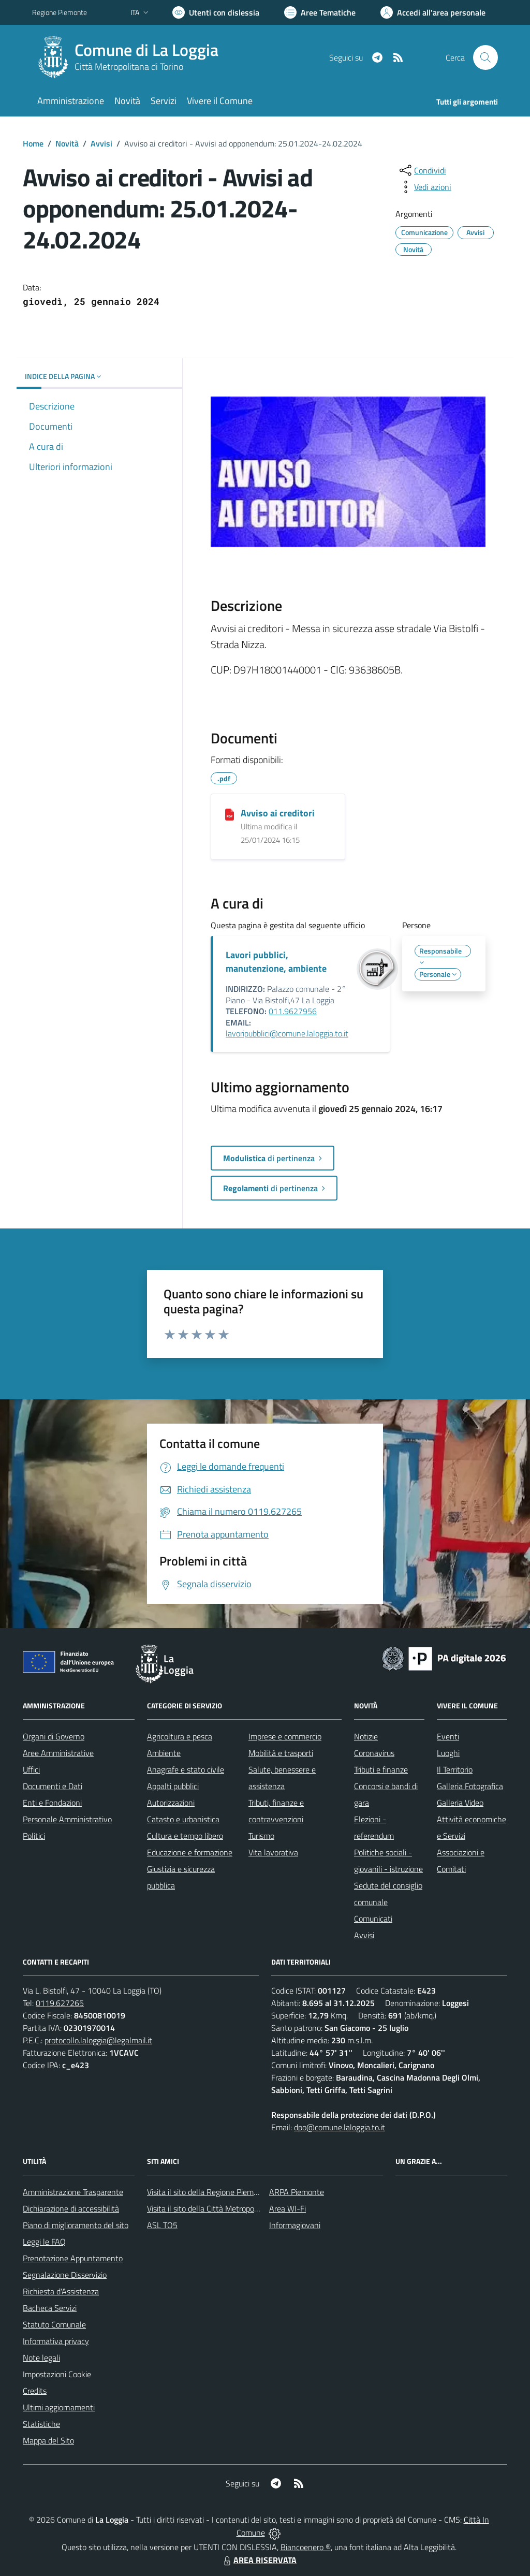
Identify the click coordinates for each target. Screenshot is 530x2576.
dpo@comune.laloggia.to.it (339, 2127)
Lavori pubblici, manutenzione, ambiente (276, 961)
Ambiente (164, 1753)
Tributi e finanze (381, 1769)
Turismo (261, 1835)
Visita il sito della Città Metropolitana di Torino (225, 2208)
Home (33, 143)
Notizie (366, 1736)
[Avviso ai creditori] (229, 814)
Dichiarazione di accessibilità (71, 2208)
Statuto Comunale (54, 2324)
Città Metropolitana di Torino (129, 67)
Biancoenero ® (306, 2547)
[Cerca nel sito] (485, 57)
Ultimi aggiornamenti (59, 2407)
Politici (34, 1835)
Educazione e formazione (189, 1852)
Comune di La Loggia (146, 50)
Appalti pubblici (173, 1786)
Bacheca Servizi (50, 2308)
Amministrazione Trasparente (73, 2192)
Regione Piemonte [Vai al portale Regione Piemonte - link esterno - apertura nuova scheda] (59, 12)
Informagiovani (294, 2225)
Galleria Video (460, 1802)
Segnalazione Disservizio (65, 2274)
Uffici (31, 1769)
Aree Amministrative (58, 1753)
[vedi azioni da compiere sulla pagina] (424, 187)
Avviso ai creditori (278, 813)
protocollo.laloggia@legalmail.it (98, 2040)
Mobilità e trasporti (280, 1753)
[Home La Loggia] (131, 57)
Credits (35, 2390)
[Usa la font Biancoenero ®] (216, 12)
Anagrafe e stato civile (185, 1769)
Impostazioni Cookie (57, 2374)
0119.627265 (60, 2003)
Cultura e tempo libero (185, 1835)
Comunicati (373, 1918)
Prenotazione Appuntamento (73, 2258)
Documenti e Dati (52, 1786)
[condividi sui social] (421, 170)
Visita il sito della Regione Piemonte (208, 2192)
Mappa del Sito (48, 2440)
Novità (67, 143)
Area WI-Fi (287, 2208)
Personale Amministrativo (67, 1819)
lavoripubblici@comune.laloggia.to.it (287, 1033)
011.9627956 (293, 1011)
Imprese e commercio (284, 1736)
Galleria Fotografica (470, 1786)
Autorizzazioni (171, 1802)
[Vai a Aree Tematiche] (320, 12)
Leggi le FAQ (44, 2241)
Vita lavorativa (273, 1852)
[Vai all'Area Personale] (433, 12)
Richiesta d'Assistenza (61, 2291)
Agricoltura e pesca (179, 1736)
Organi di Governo (53, 1736)
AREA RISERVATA (259, 2560)
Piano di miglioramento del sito (75, 2225)
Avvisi (101, 143)
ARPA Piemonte (296, 2192)
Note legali (41, 2357)
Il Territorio (455, 1769)
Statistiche (41, 2424)
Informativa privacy (56, 2341)
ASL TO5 (162, 2225)
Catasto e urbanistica (183, 1819)
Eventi (448, 1736)
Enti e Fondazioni (52, 1802)
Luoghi (448, 1753)
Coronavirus (374, 1753)
